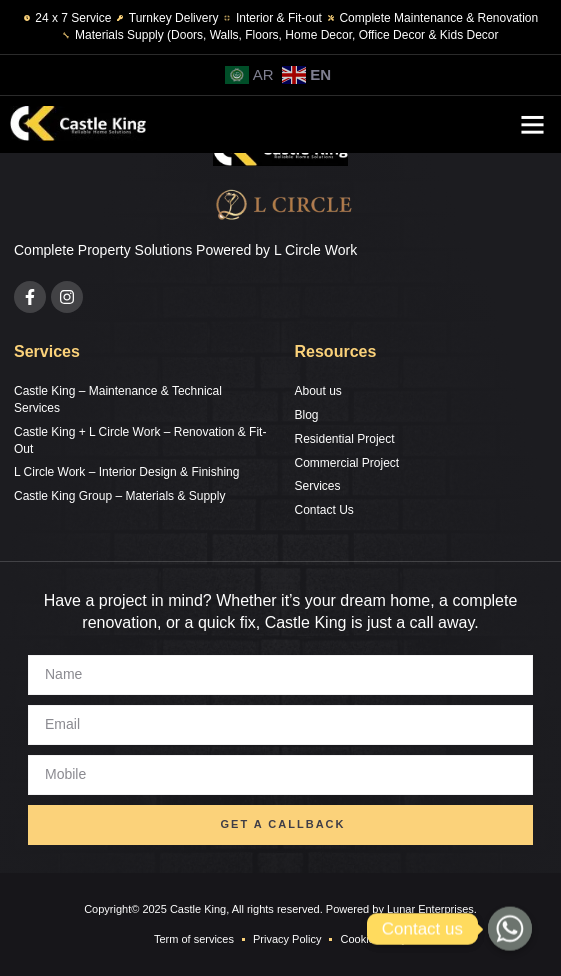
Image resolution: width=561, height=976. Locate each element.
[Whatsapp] (510, 929)
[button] (533, 125)
